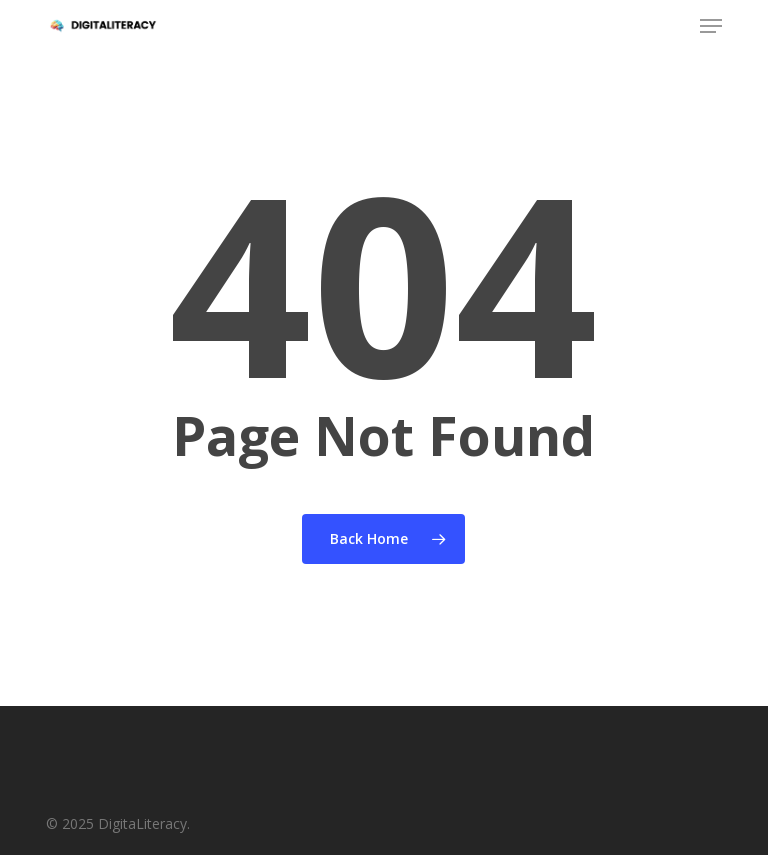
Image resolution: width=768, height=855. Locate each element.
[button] (711, 26)
